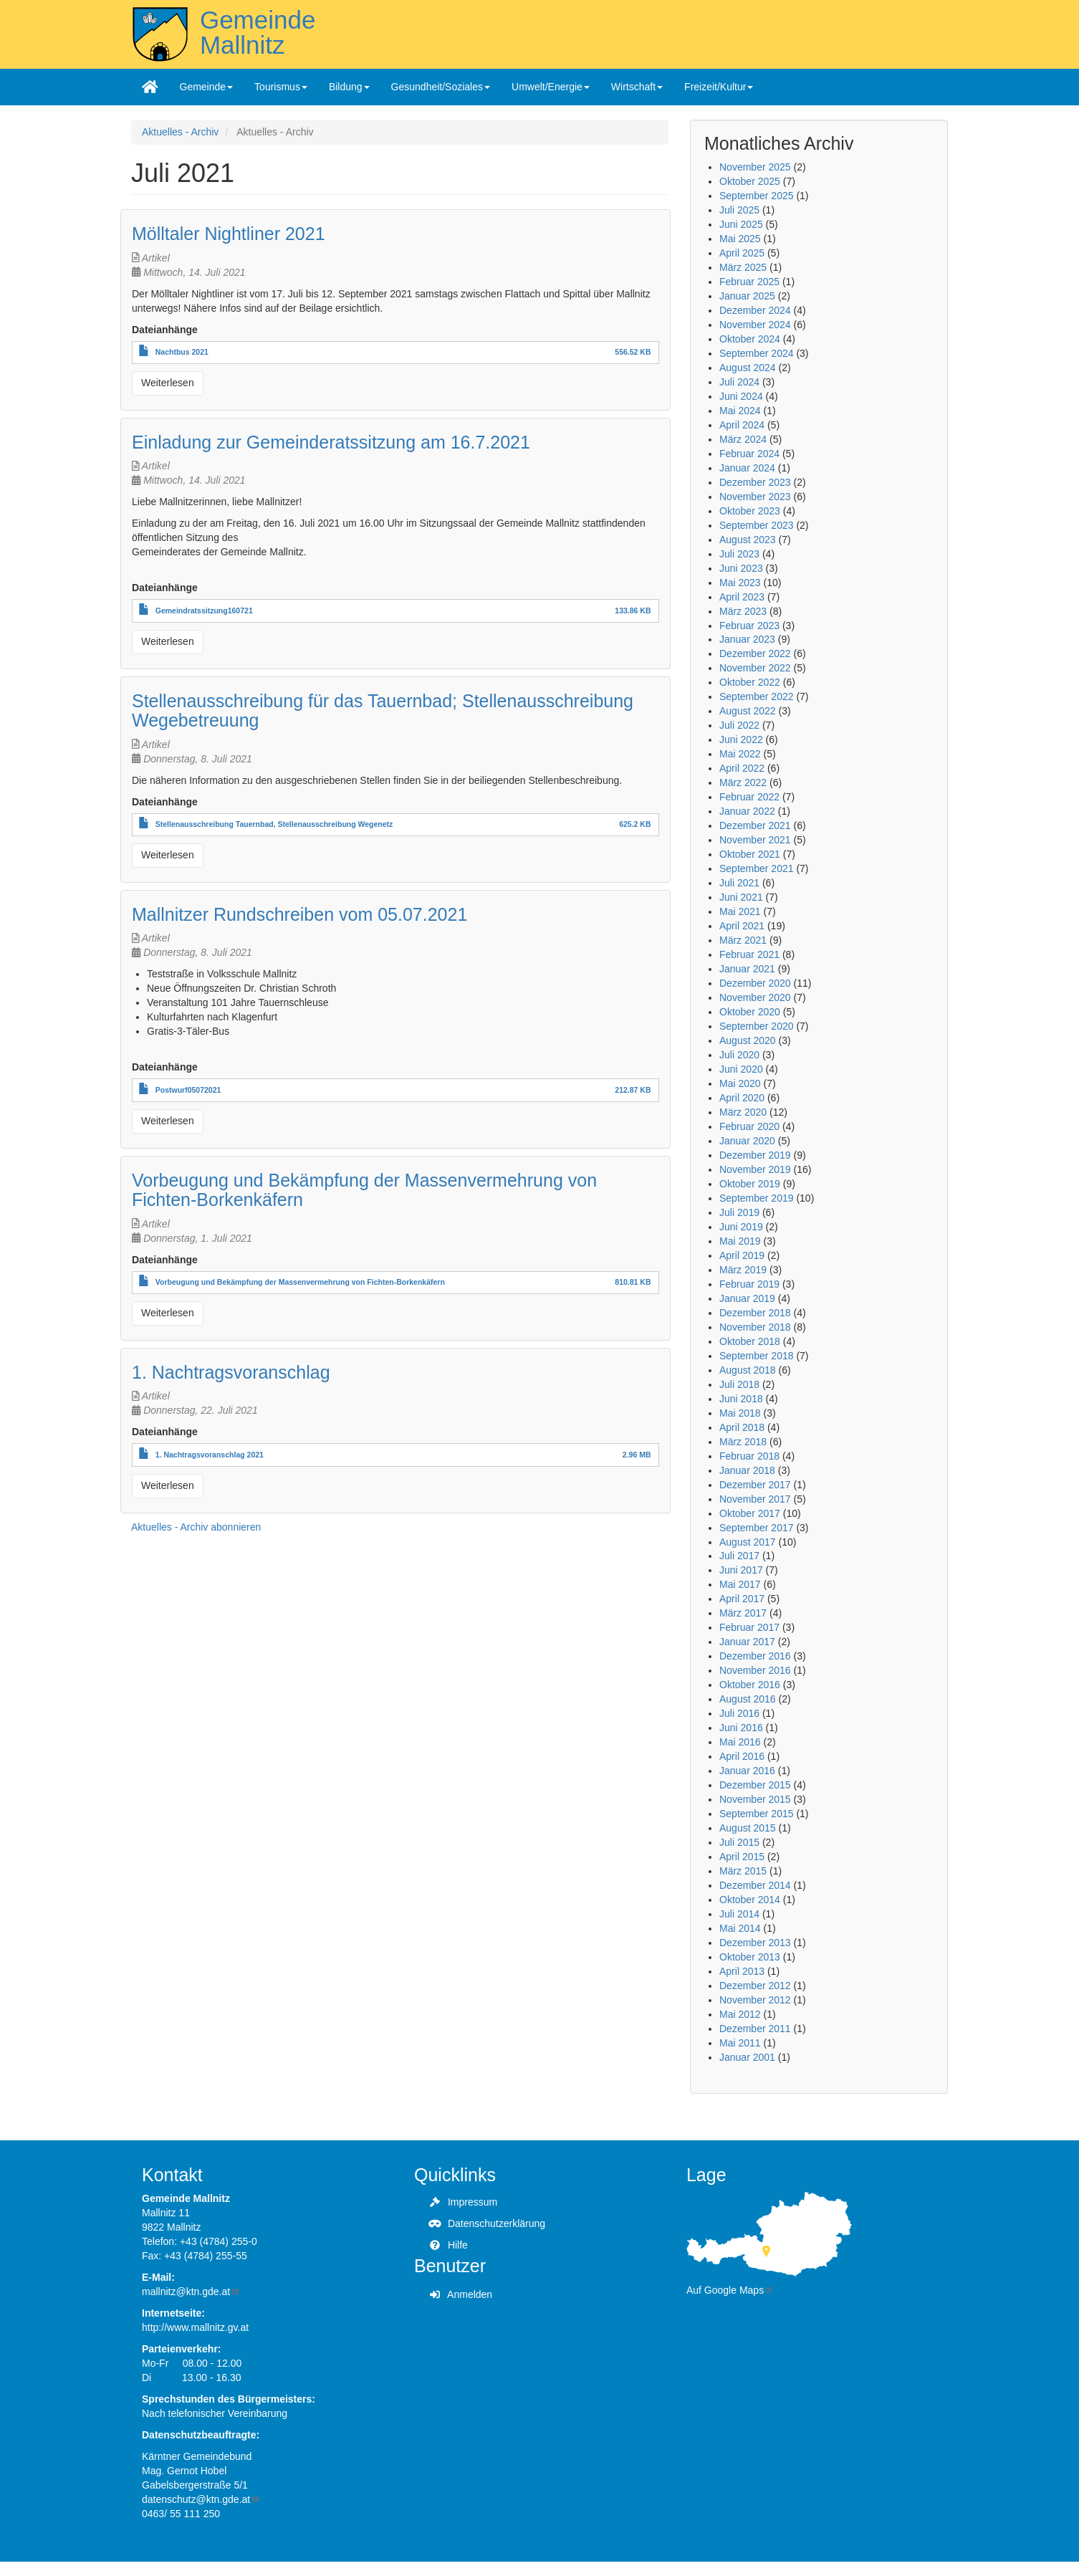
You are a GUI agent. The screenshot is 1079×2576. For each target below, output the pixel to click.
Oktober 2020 (749, 1012)
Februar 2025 (749, 281)
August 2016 (747, 1699)
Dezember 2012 (755, 1985)
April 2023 (741, 597)
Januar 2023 (747, 639)
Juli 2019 (739, 1212)
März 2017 (743, 1613)
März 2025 (743, 267)
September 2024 (756, 353)
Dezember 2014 (755, 1885)
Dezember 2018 (755, 1312)
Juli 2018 (739, 1384)
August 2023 (747, 539)
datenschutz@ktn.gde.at (201, 2499)
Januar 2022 (747, 811)
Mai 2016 (740, 1742)
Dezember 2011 (755, 2028)
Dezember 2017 (755, 1484)
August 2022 (747, 711)
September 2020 (756, 1026)
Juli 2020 (739, 1054)
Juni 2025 (741, 224)
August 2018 (747, 1370)
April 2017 (741, 1598)
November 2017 (755, 1499)
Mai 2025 (740, 238)
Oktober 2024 (749, 339)
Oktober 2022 (749, 682)
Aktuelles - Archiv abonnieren (196, 1527)
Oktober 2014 (749, 1899)
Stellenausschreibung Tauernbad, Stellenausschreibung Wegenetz (274, 824)
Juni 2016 (741, 1727)
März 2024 (743, 439)
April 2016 (741, 1756)
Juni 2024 (741, 396)
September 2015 (756, 1813)
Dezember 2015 (755, 1785)
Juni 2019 (741, 1226)
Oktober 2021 (749, 854)
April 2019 (741, 1255)
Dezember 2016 (755, 1656)
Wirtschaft (637, 86)
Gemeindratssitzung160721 (204, 610)
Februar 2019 (749, 1284)
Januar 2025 (747, 296)
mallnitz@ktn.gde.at (191, 2291)
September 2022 (756, 696)
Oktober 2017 (749, 1513)
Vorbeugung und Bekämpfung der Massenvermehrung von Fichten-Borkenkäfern (364, 1190)
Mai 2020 (740, 1083)
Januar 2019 (747, 1298)
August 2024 (747, 367)
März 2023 (743, 611)
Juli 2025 (739, 210)
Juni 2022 (741, 739)
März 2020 (743, 1112)
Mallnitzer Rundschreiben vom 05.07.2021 (299, 914)
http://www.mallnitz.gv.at (195, 2327)
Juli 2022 (739, 725)
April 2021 (741, 926)
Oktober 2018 (749, 1341)
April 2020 (741, 1097)
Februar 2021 (749, 954)
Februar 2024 (749, 453)
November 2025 (755, 167)
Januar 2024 (747, 468)
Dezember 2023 (755, 482)
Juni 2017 (741, 1570)
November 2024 (755, 324)
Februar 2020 (749, 1126)
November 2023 (755, 496)
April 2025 (741, 253)
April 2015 (741, 1856)
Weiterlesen (167, 382)
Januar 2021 (747, 969)
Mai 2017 (740, 1584)
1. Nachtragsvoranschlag (231, 1372)
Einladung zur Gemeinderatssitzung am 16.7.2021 (331, 442)
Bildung (349, 86)
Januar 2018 (747, 1470)
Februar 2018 (749, 1456)
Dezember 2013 (755, 1942)
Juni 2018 (741, 1398)
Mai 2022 (740, 754)
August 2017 (747, 1542)
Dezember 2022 (755, 653)
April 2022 (741, 768)
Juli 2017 (739, 1555)
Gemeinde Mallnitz (257, 32)
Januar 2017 (747, 1641)
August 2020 (747, 1040)
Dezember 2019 (755, 1155)
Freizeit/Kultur (718, 86)
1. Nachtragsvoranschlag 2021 (209, 1454)
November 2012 (755, 2000)
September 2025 (756, 195)
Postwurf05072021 (188, 1090)
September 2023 (756, 525)
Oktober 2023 (749, 511)
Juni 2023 (741, 568)
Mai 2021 (740, 911)
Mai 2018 (740, 1413)
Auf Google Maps (730, 2290)
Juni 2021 (741, 897)
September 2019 (756, 1198)
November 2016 (755, 1670)
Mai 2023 (740, 582)
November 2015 (755, 1799)
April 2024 (741, 425)
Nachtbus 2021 (181, 352)
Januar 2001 (747, 2057)
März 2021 (743, 940)
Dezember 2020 (755, 983)
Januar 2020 (747, 1140)
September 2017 (756, 1527)
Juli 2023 (739, 554)
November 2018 (755, 1327)
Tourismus (280, 86)
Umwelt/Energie (551, 86)
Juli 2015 (739, 1842)
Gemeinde (207, 86)
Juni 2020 (741, 1069)
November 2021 (755, 840)
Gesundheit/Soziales (440, 86)
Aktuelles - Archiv (180, 132)
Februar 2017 (749, 1627)
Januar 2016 (747, 1770)
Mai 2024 (740, 410)
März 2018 (743, 1441)
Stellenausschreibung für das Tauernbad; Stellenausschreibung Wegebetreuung (382, 711)
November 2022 (755, 668)
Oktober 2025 (749, 181)
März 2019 (743, 1269)
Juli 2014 (739, 1914)
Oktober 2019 (749, 1183)
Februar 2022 (749, 797)
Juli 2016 (739, 1713)
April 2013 (741, 1971)
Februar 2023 (749, 625)
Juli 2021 (739, 883)
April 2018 (741, 1427)
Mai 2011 (740, 2043)
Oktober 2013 (749, 1957)
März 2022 (743, 782)
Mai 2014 (740, 1928)
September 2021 (756, 868)
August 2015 (747, 1828)
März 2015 (743, 1871)
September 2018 (756, 1355)
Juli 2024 (739, 382)
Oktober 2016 (749, 1684)
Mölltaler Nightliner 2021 (228, 234)
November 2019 (755, 1169)
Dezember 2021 (755, 825)
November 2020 (755, 997)
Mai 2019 (740, 1241)
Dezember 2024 (755, 310)
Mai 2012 (740, 2014)
